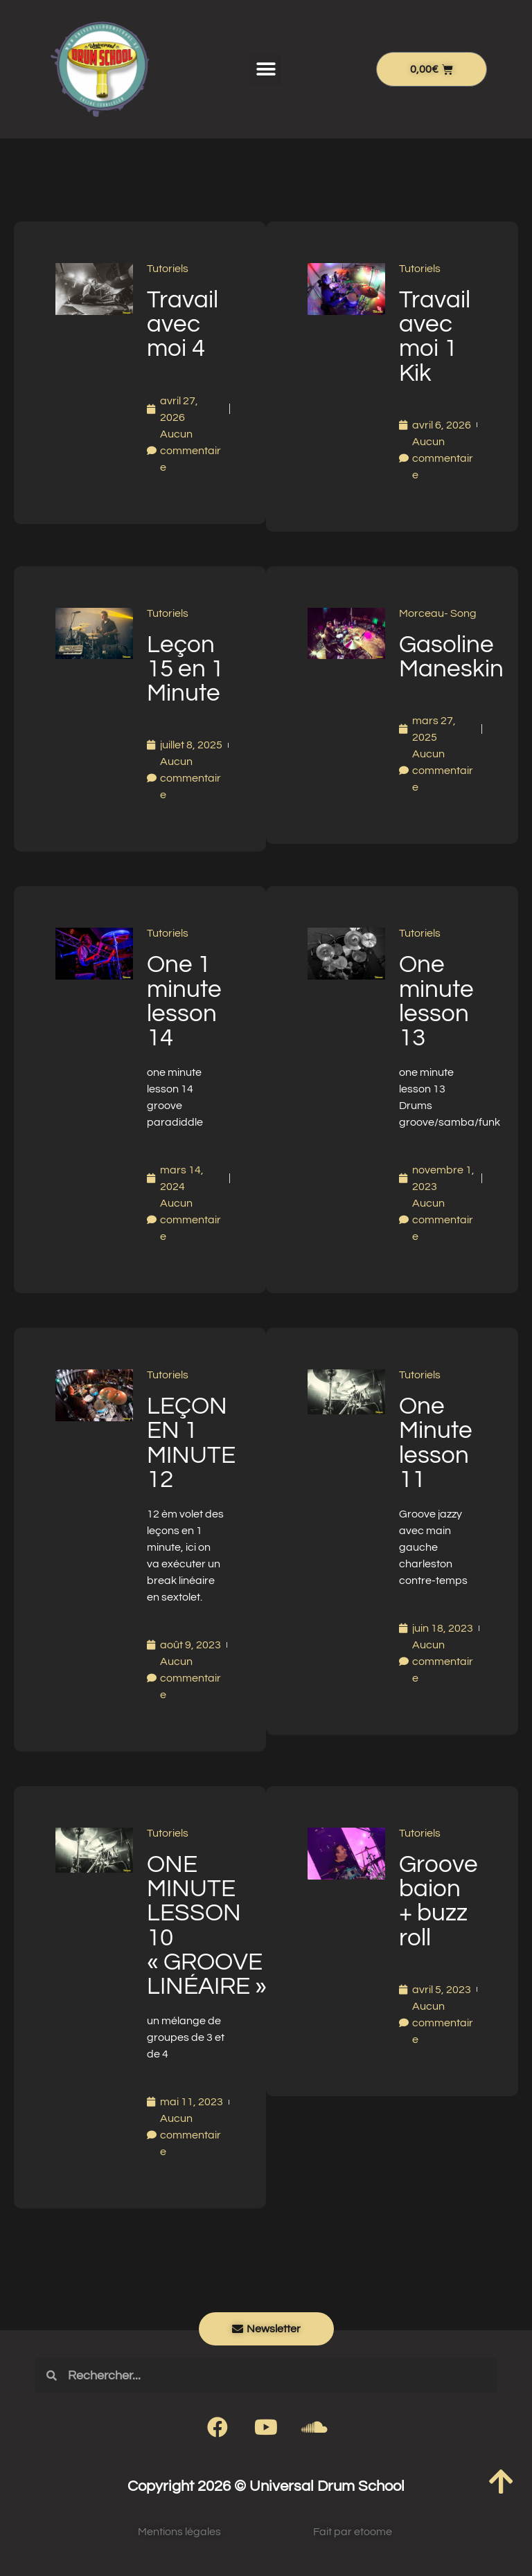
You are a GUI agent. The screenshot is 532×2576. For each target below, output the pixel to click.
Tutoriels (167, 268)
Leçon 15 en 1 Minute (185, 668)
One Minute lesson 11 (435, 1443)
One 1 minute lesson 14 (184, 1001)
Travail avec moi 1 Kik (434, 336)
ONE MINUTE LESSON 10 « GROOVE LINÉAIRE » (207, 1925)
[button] (265, 69)
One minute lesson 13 (436, 1001)
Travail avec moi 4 (182, 324)
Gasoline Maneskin (451, 656)
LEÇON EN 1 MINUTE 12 (191, 1443)
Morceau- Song (438, 613)
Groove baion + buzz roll (438, 1901)
